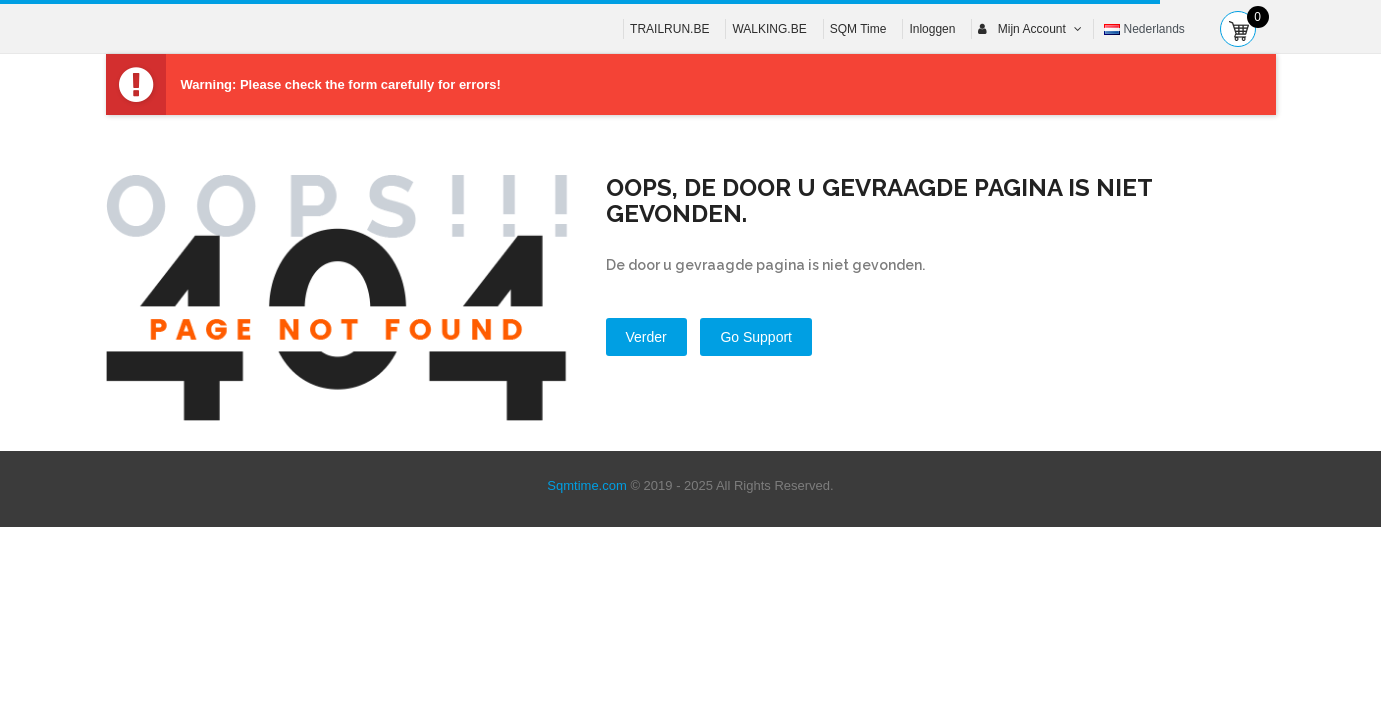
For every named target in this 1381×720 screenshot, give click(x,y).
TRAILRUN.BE (669, 29)
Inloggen (932, 29)
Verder (646, 337)
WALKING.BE (769, 29)
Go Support (756, 337)
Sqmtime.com (586, 485)
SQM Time (858, 29)
